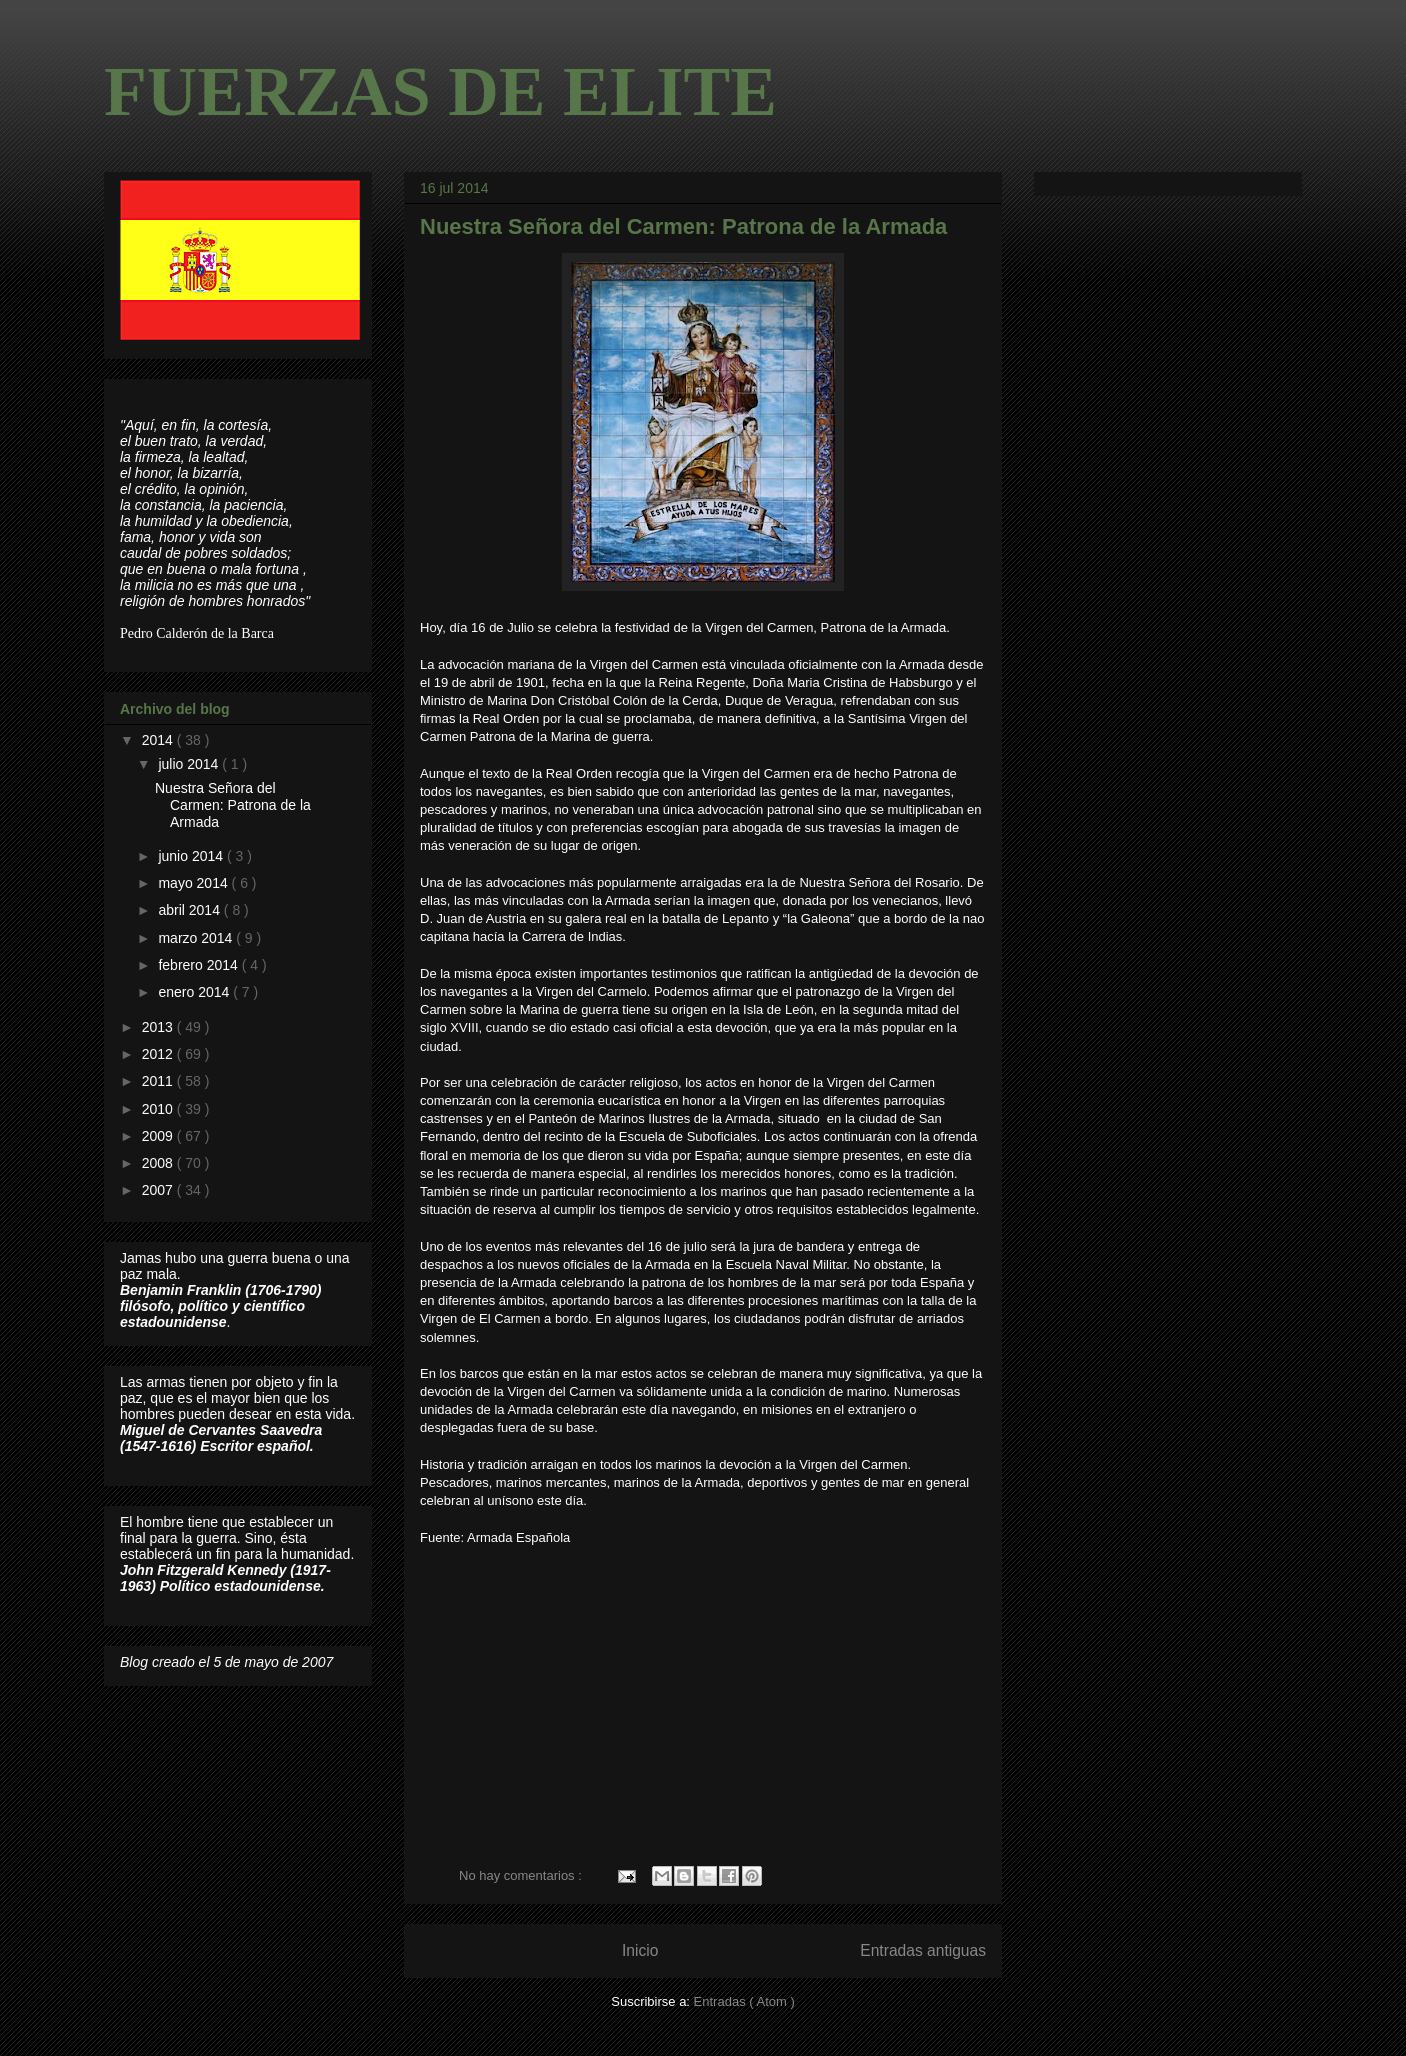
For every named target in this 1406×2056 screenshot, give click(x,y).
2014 (159, 740)
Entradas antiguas (923, 1950)
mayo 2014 (194, 883)
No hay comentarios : (522, 1875)
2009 (159, 1136)
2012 (159, 1054)
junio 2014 (192, 856)
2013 (159, 1027)
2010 (159, 1109)
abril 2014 (190, 910)
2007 (159, 1190)
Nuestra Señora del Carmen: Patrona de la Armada (683, 226)
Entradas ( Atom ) (744, 2001)
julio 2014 (190, 764)
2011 (159, 1081)
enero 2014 (195, 992)
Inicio (640, 1950)
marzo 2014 (197, 938)
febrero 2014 (199, 965)
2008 (159, 1163)
